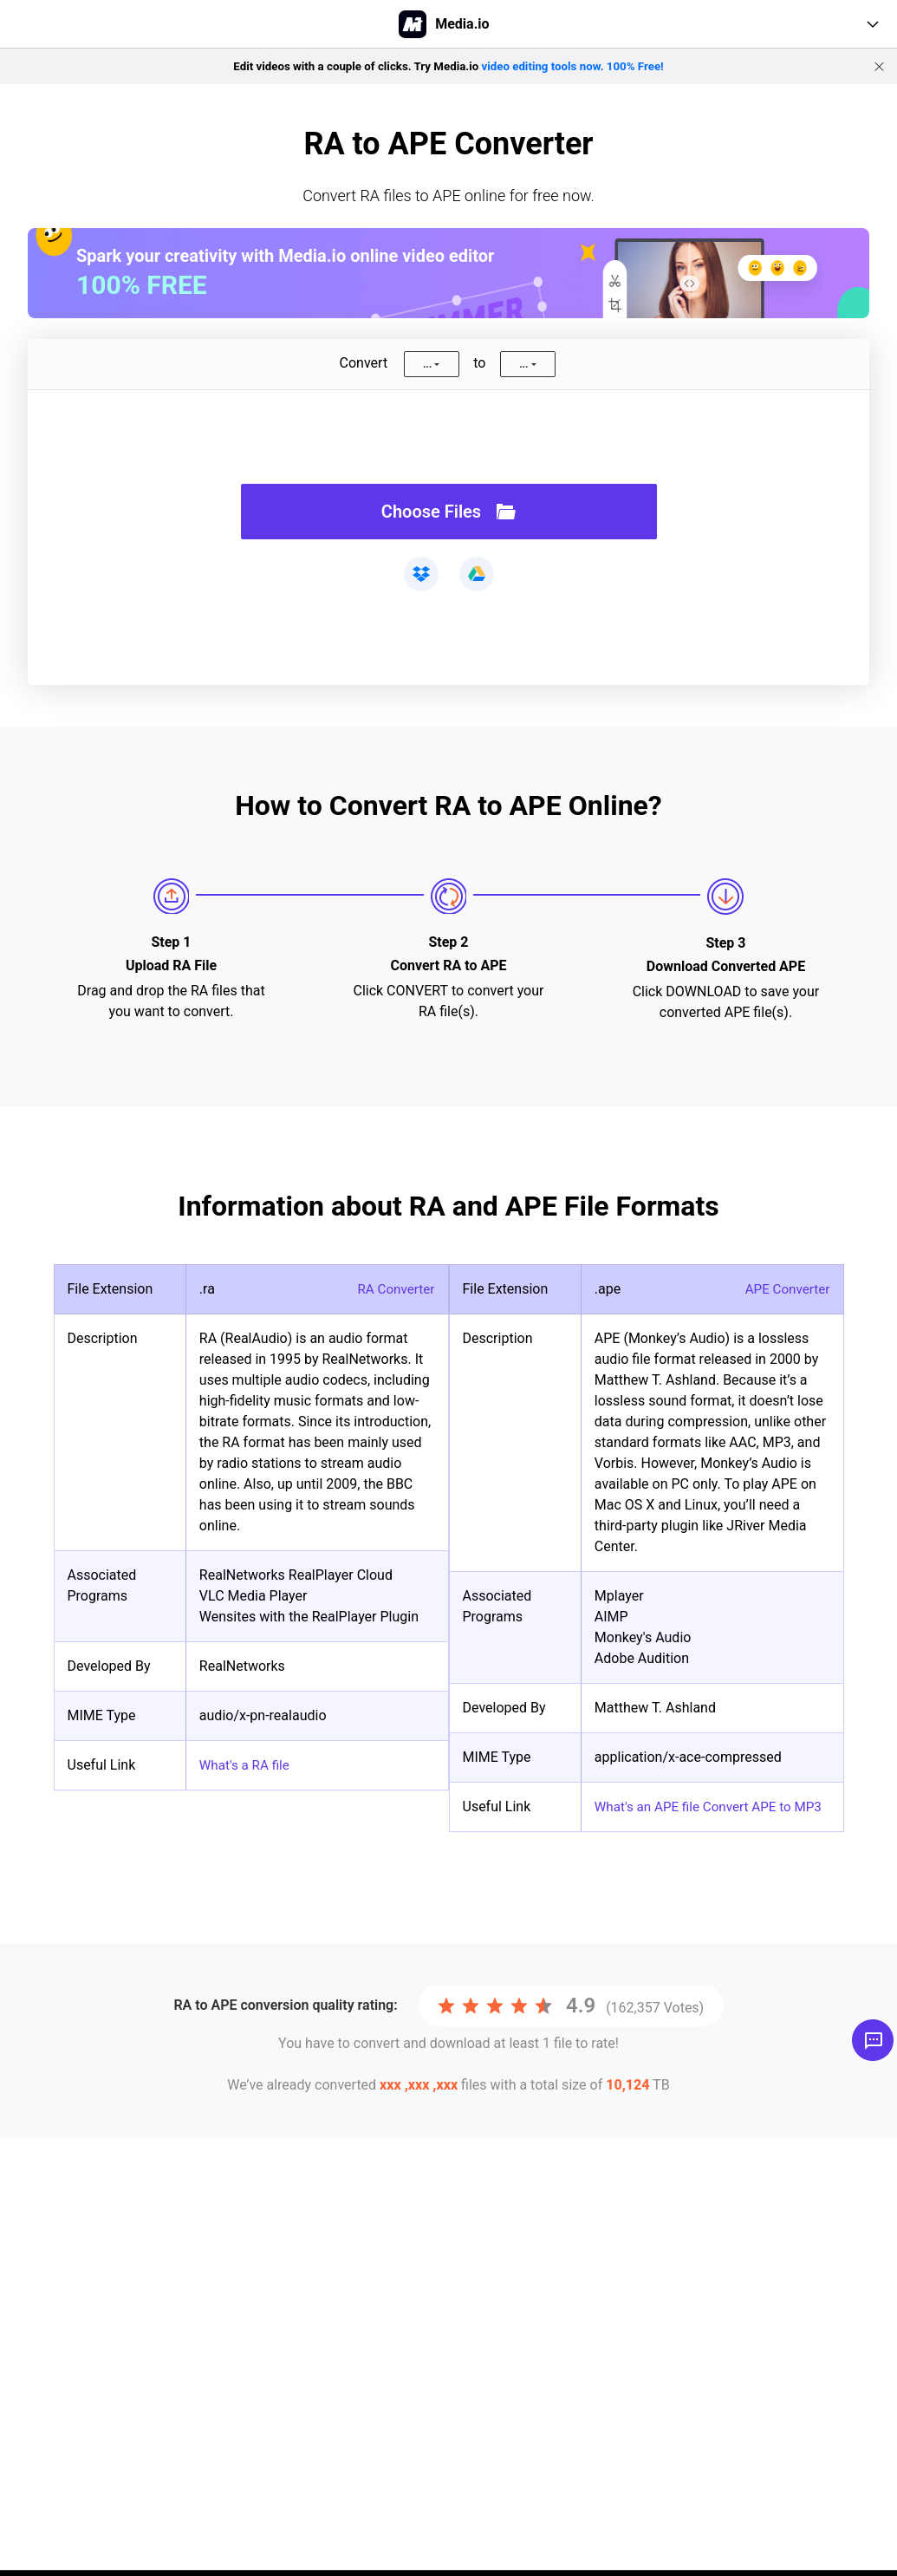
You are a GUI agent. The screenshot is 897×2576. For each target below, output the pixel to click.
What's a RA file (247, 1765)
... (427, 364)
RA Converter (394, 1289)
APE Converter (784, 1289)
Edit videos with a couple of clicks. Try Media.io (448, 66)
